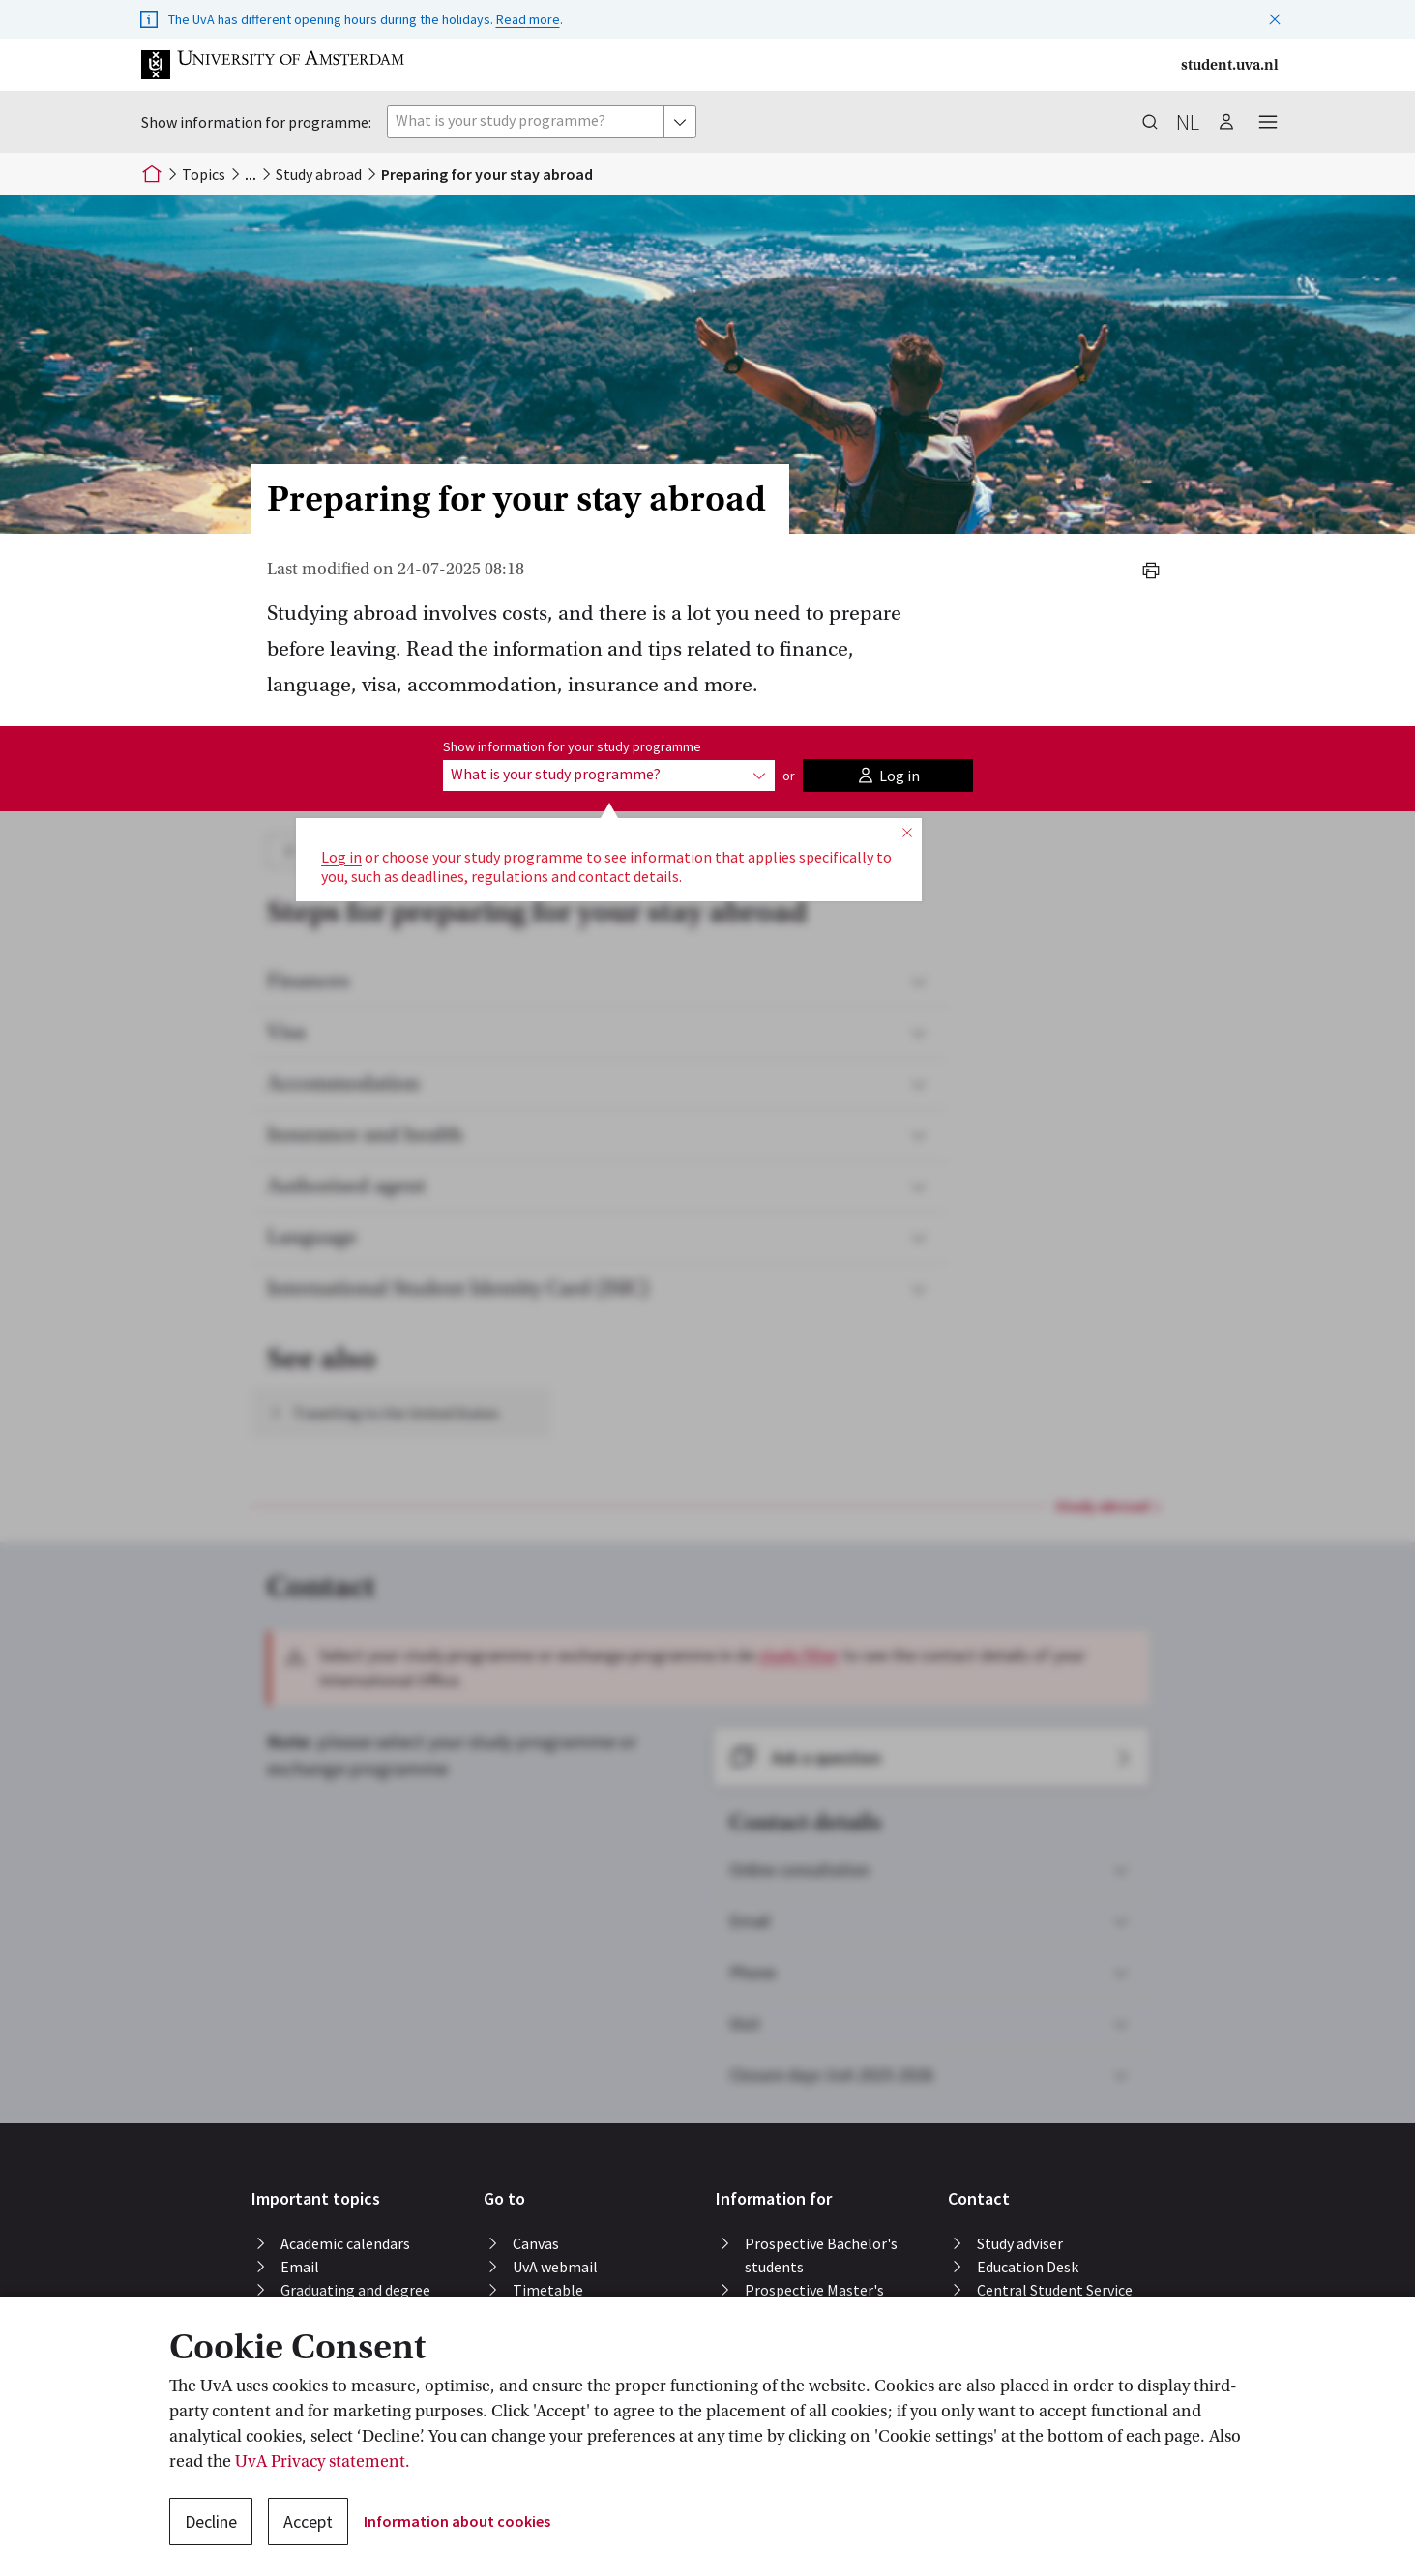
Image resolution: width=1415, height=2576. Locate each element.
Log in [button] (341, 856)
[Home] (151, 174)
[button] (1274, 15)
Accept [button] (308, 2521)
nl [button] (1187, 121)
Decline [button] (211, 2521)
